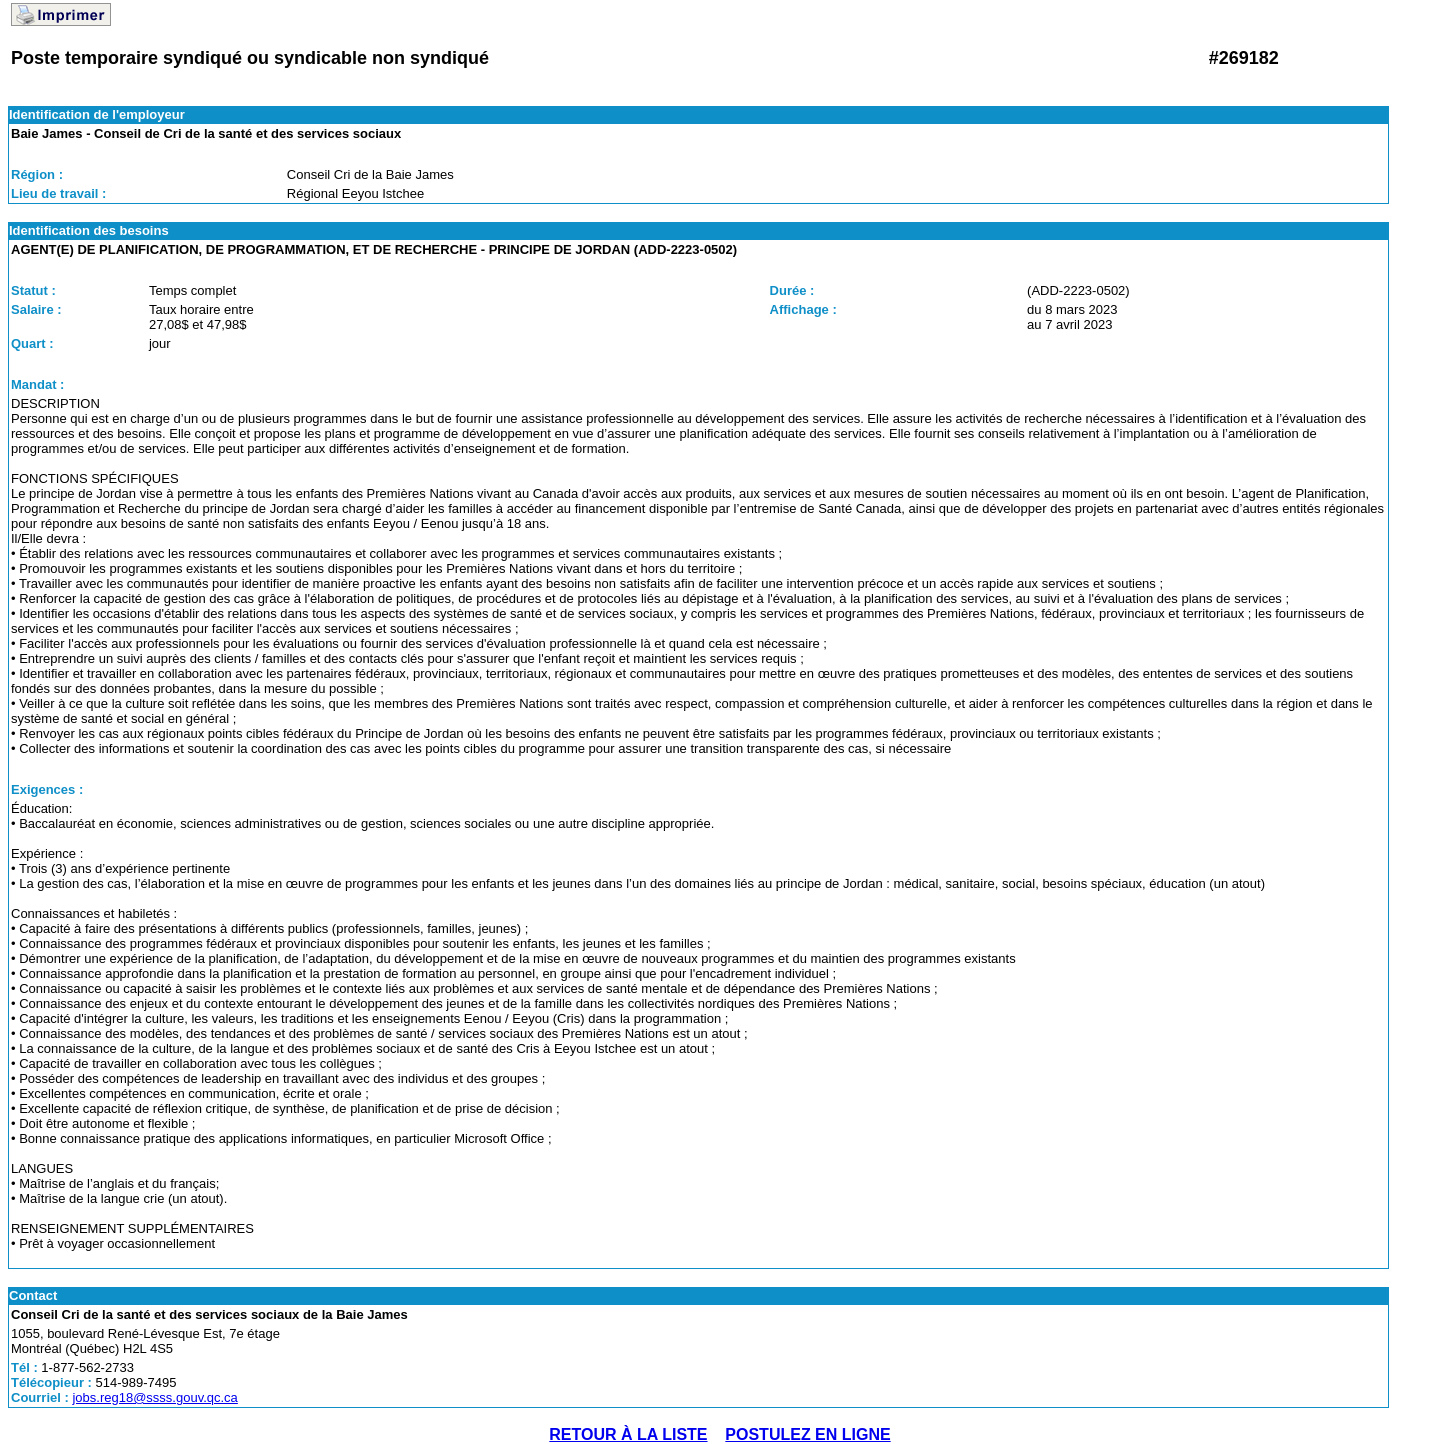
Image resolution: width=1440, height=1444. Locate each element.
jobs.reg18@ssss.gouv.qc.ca (154, 1397)
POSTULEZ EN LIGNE (807, 1434)
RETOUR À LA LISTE (628, 1434)
